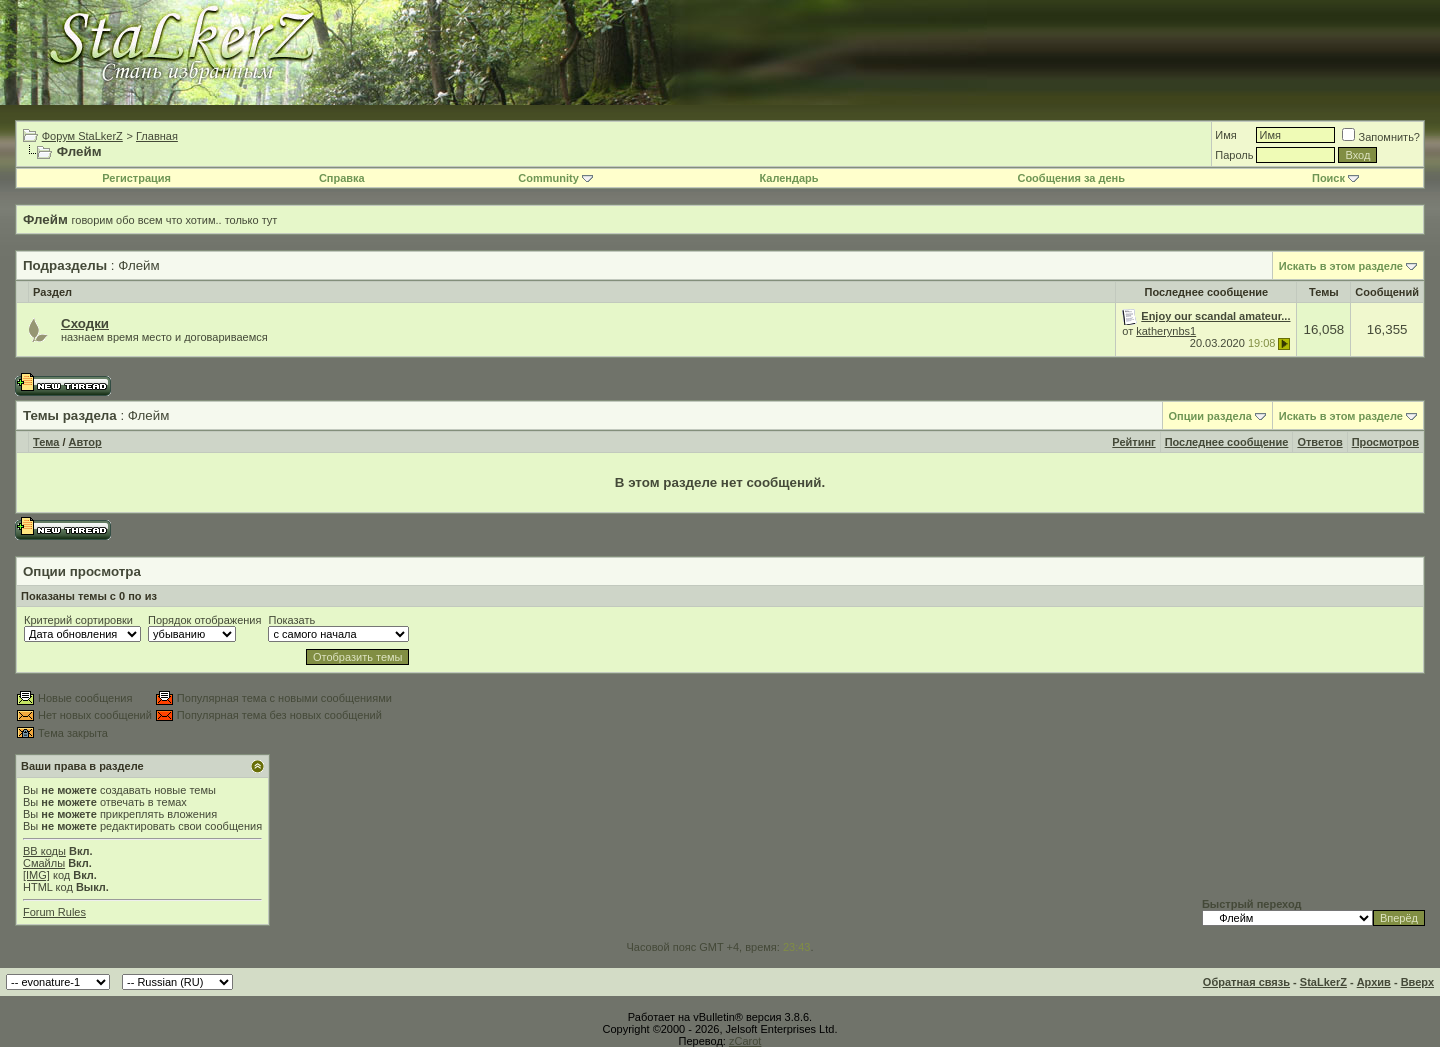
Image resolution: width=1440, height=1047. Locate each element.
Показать (291, 620)
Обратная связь (1246, 982)
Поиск (1335, 178)
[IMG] (36, 875)
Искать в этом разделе (1341, 266)
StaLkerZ (1323, 982)
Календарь (788, 178)
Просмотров (1385, 442)
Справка (342, 178)
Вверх (1417, 982)
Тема (46, 442)
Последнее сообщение (1227, 442)
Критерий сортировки (78, 620)
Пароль (1234, 155)
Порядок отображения (204, 620)
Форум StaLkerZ (82, 136)
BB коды (44, 851)
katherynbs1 (1166, 331)
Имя (1225, 135)
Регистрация (136, 178)
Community (555, 178)
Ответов (1319, 442)
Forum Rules (54, 912)
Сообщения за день (1070, 178)
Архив (1374, 982)
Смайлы (44, 863)
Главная (157, 136)
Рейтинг (1133, 442)
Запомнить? (1381, 137)
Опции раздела (1210, 416)
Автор (85, 442)
